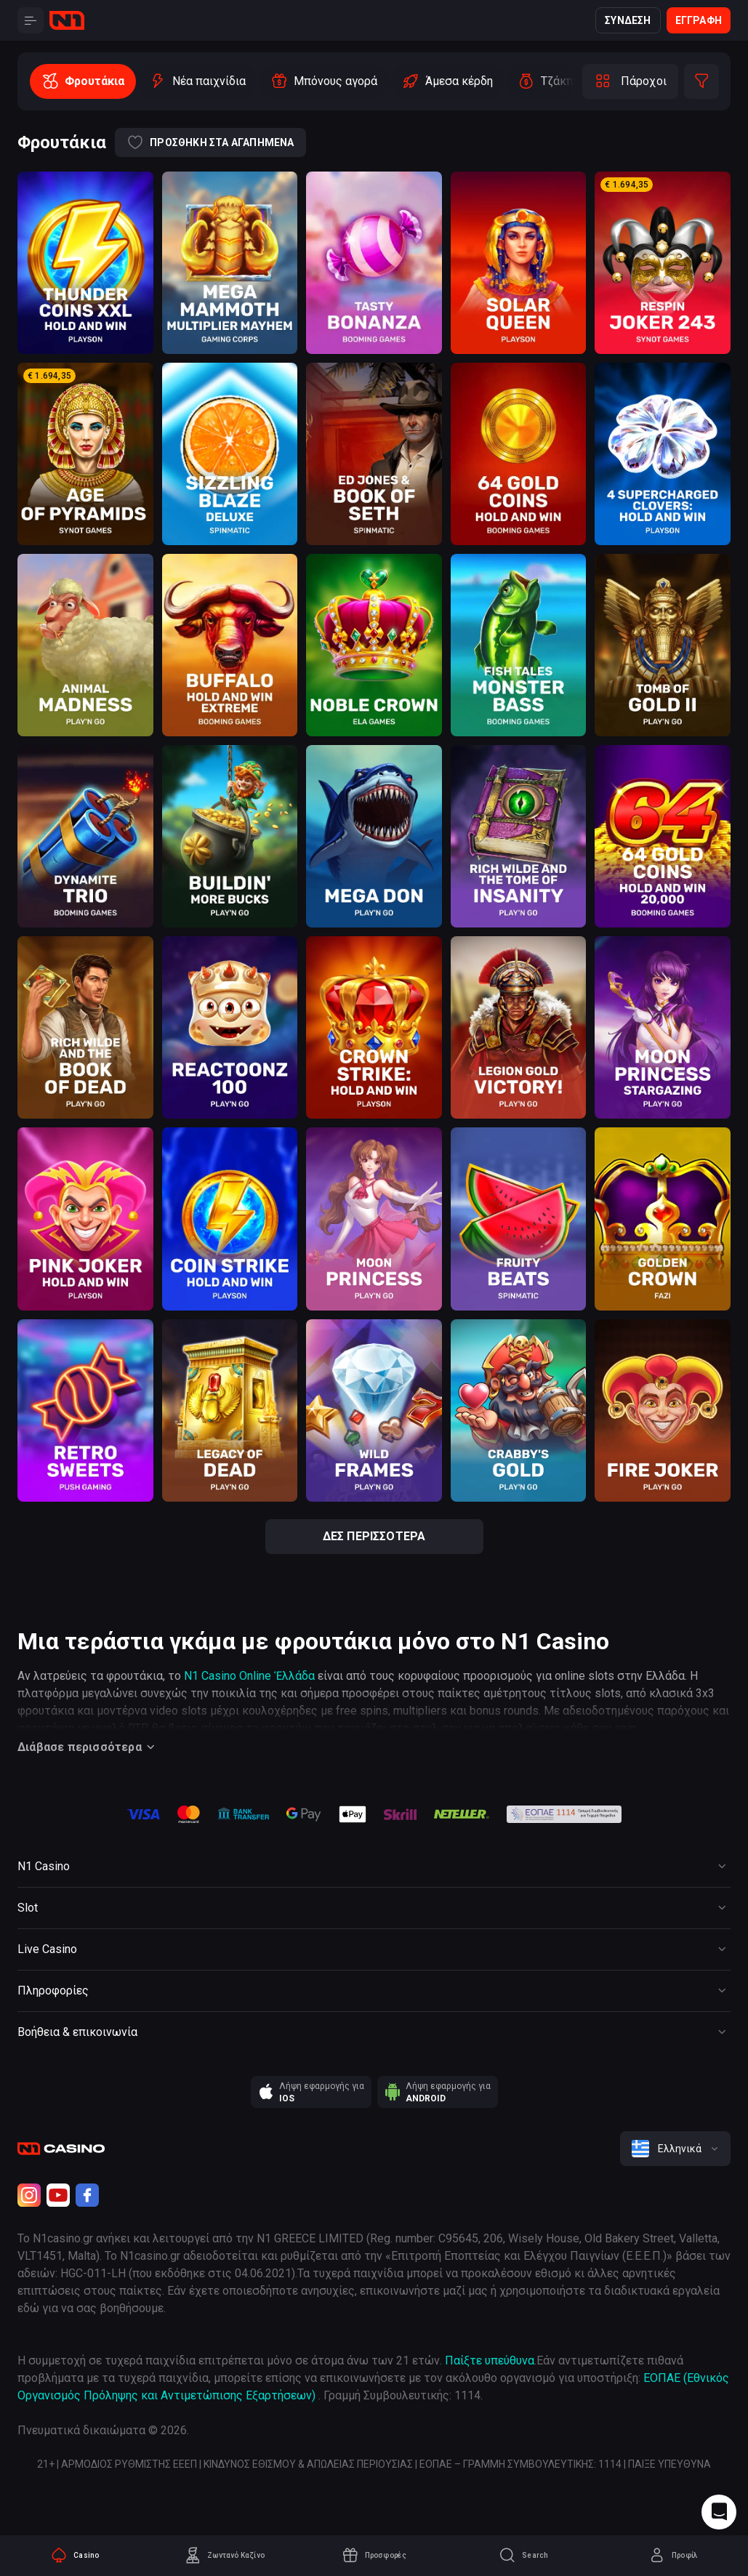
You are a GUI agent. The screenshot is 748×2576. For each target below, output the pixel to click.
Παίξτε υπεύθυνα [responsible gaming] (489, 2360)
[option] (83, 81)
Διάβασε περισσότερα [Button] (88, 1747)
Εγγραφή (698, 20)
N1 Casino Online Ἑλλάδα (249, 1676)
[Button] (30, 20)
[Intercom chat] (718, 2512)
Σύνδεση (628, 20)
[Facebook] (87, 2195)
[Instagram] (29, 2195)
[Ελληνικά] (675, 2148)
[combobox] (675, 2148)
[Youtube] (58, 2195)
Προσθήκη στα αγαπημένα (210, 142)
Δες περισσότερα (374, 1536)
